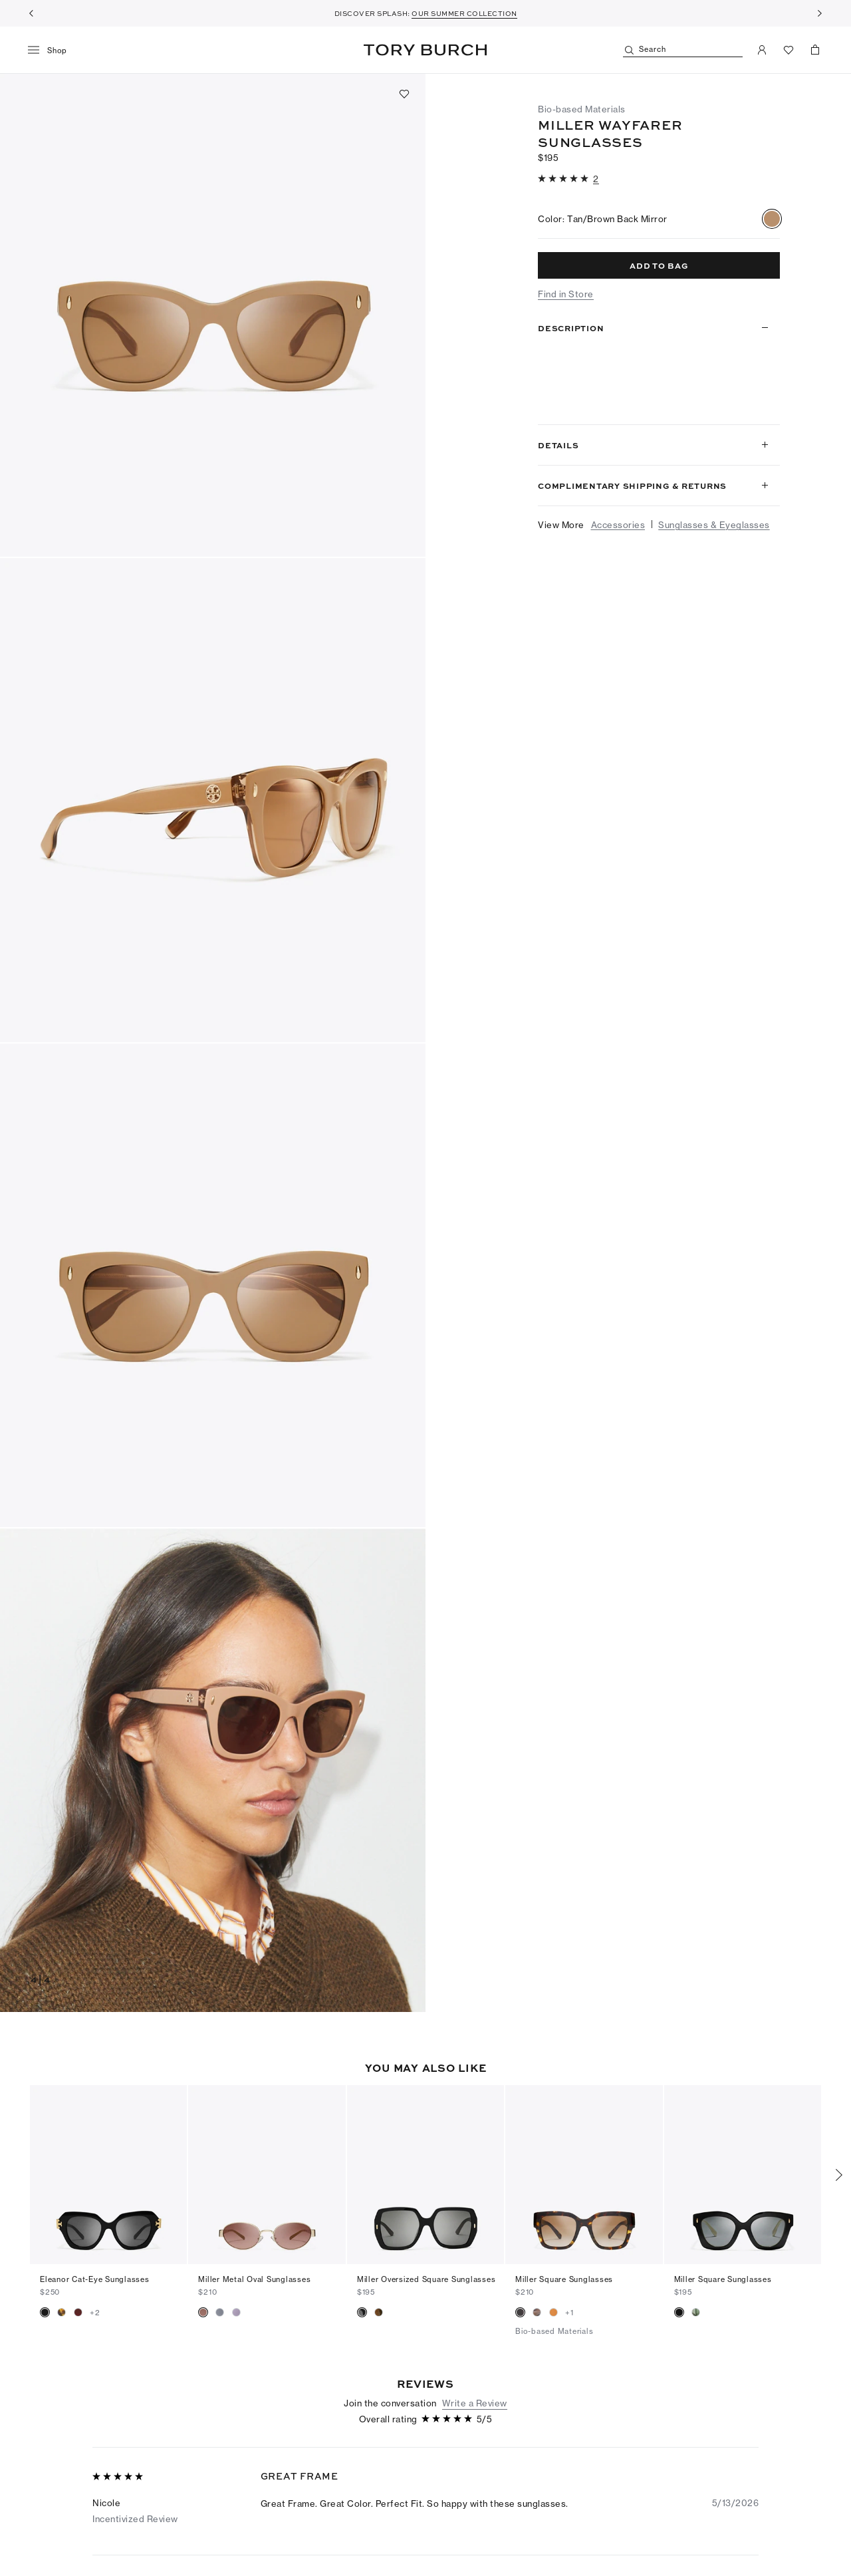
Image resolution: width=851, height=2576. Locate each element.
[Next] (820, 13)
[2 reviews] (596, 179)
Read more (565, 402)
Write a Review (474, 2403)
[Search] (683, 50)
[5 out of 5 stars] (564, 179)
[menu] (52, 50)
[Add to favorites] (404, 93)
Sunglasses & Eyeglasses (714, 524)
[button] (213, 315)
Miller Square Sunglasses (564, 2279)
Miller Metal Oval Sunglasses (254, 2279)
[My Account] (762, 50)
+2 (95, 2312)
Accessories (618, 524)
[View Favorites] (788, 50)
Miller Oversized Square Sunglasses (426, 2279)
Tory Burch (425, 50)
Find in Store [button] (566, 294)
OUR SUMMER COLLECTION (464, 13)
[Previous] (31, 13)
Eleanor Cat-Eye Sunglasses (95, 2279)
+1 (569, 2312)
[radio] (772, 219)
